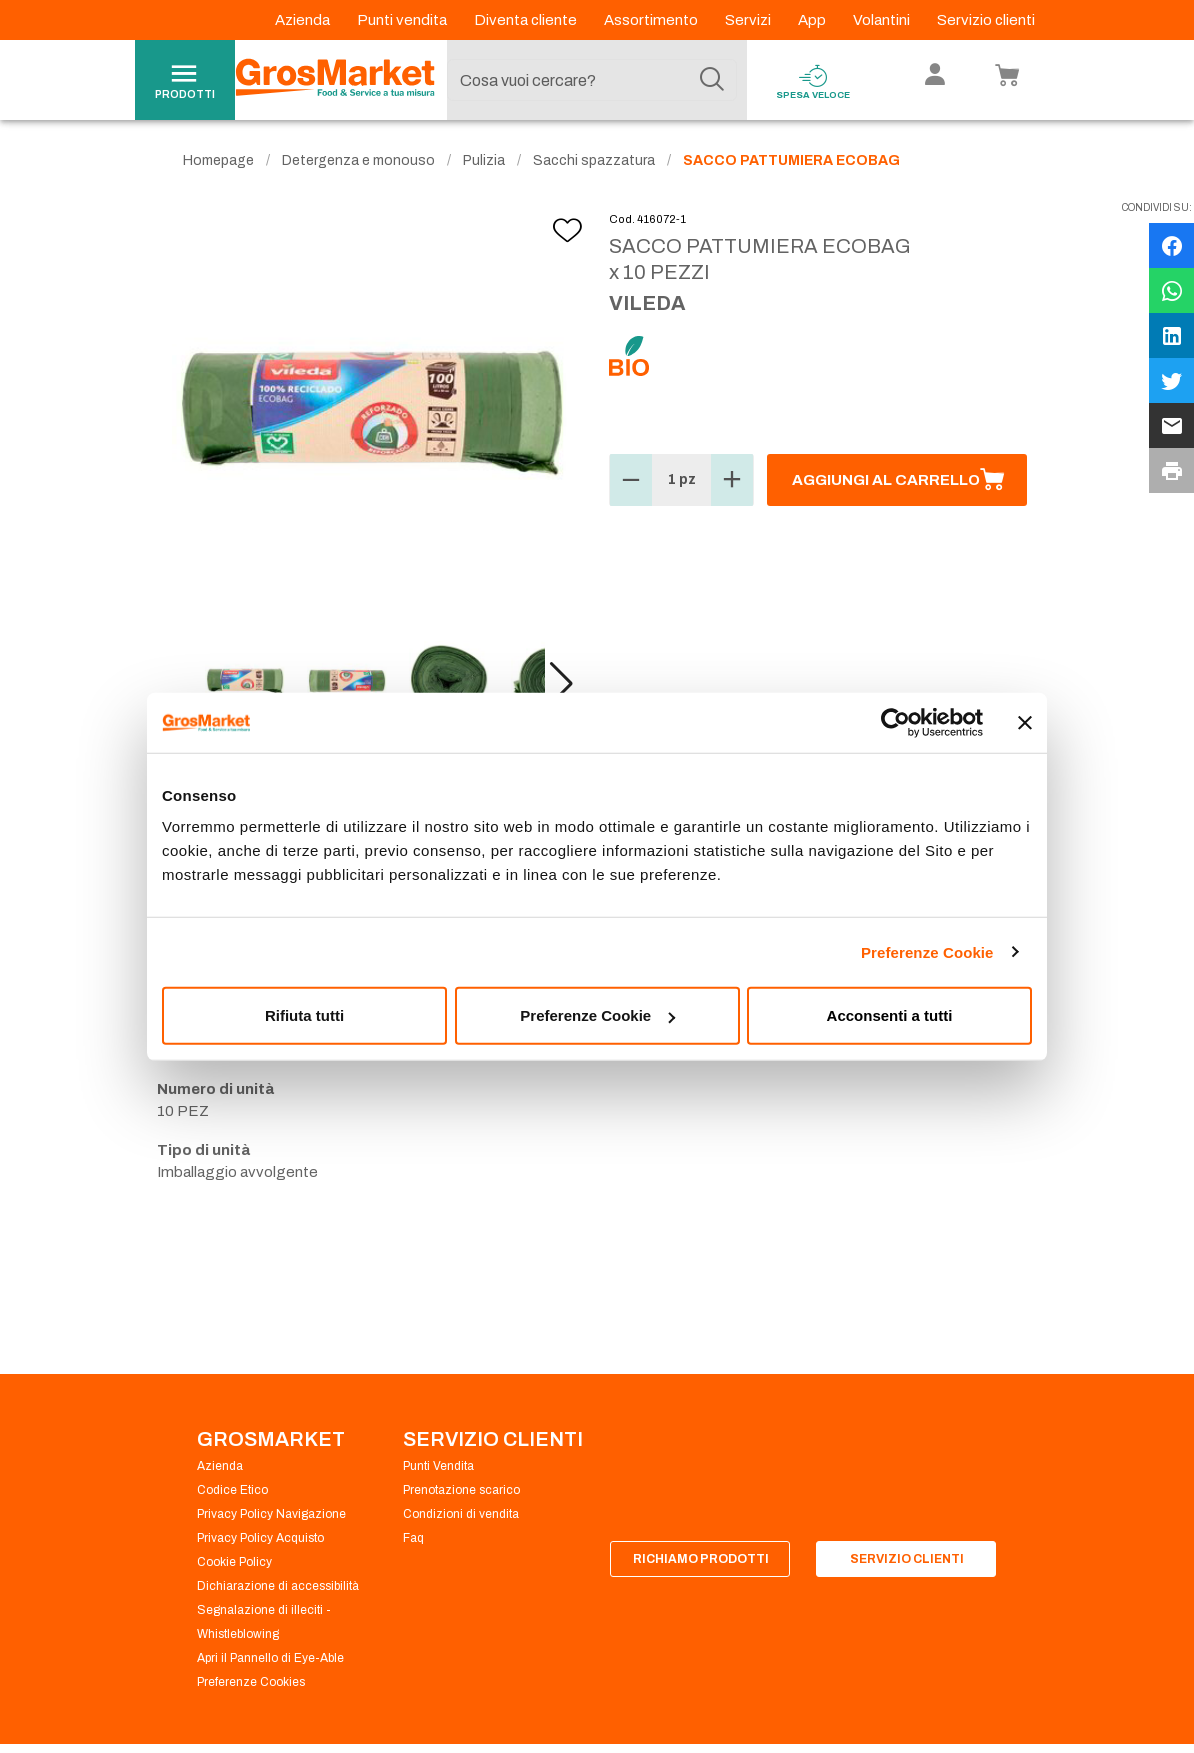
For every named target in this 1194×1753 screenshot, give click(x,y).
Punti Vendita (438, 1466)
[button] (561, 684)
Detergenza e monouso (358, 160)
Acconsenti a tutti (890, 1015)
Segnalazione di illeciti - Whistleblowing (264, 1622)
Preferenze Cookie (927, 951)
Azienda (304, 20)
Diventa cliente (527, 20)
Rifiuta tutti (304, 1015)
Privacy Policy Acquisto (260, 1538)
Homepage (218, 160)
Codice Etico (232, 1490)
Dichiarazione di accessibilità (278, 1586)
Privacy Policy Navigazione (271, 1514)
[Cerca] (712, 80)
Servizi (749, 20)
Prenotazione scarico (461, 1490)
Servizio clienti (986, 20)
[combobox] (592, 80)
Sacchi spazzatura (594, 160)
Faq (413, 1538)
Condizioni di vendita (461, 1514)
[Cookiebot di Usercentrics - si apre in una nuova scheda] (895, 722)
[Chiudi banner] (1025, 722)
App (813, 20)
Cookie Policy (234, 1562)
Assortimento (652, 20)
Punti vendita (403, 20)
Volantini (883, 20)
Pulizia (484, 160)
